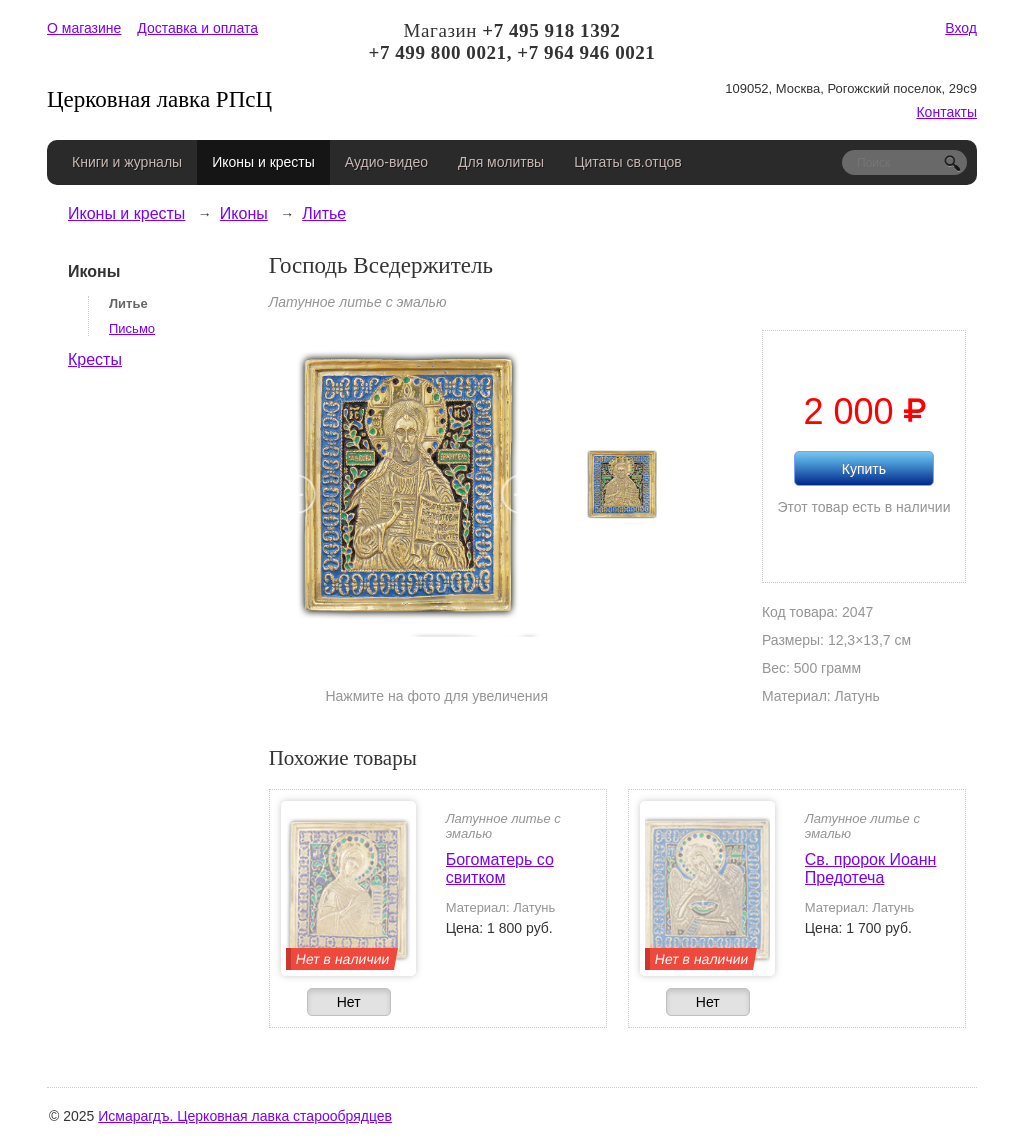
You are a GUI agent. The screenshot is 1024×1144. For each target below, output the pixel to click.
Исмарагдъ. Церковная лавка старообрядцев (245, 1116)
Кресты (95, 359)
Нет (349, 1002)
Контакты (946, 112)
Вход (961, 28)
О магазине (84, 28)
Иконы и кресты (263, 162)
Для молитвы (501, 162)
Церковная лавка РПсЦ (159, 99)
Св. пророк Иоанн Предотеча (871, 868)
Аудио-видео (386, 162)
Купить (864, 469)
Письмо (132, 328)
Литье (324, 213)
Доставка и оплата (197, 28)
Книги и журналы (127, 162)
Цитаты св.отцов (628, 162)
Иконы (244, 213)
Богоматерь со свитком (500, 868)
